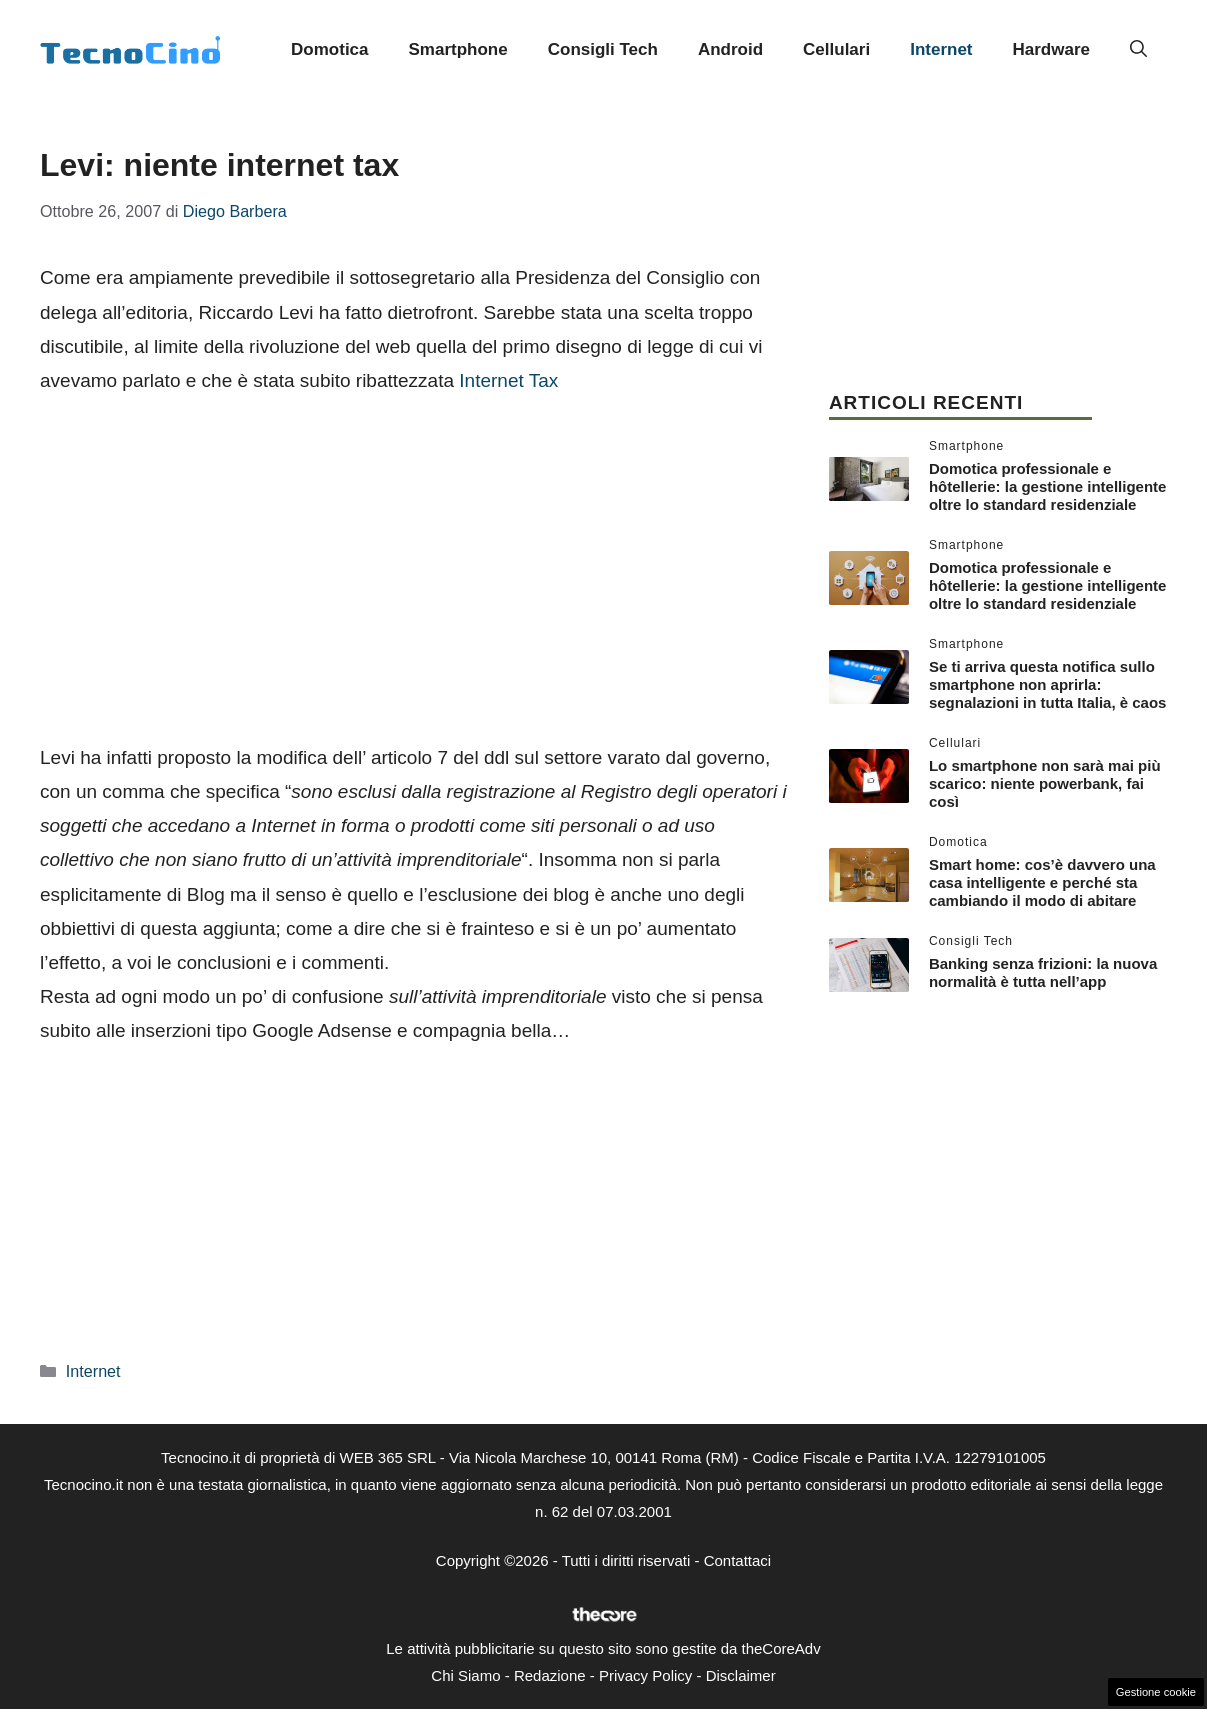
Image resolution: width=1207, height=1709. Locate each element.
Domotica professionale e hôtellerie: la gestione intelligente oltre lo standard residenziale (1048, 486)
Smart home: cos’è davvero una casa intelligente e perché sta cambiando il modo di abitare (1042, 882)
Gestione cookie (1156, 1692)
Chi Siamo (465, 1675)
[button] (1138, 50)
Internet (941, 49)
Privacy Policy (645, 1675)
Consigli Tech (603, 49)
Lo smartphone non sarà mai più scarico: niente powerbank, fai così (1045, 783)
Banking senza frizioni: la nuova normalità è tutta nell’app (1043, 972)
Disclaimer (741, 1675)
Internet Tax (508, 380)
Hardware (1051, 49)
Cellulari (836, 49)
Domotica (329, 49)
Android (730, 49)
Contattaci (738, 1560)
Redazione (550, 1675)
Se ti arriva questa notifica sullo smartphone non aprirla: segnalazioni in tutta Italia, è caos (1048, 684)
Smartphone (458, 49)
